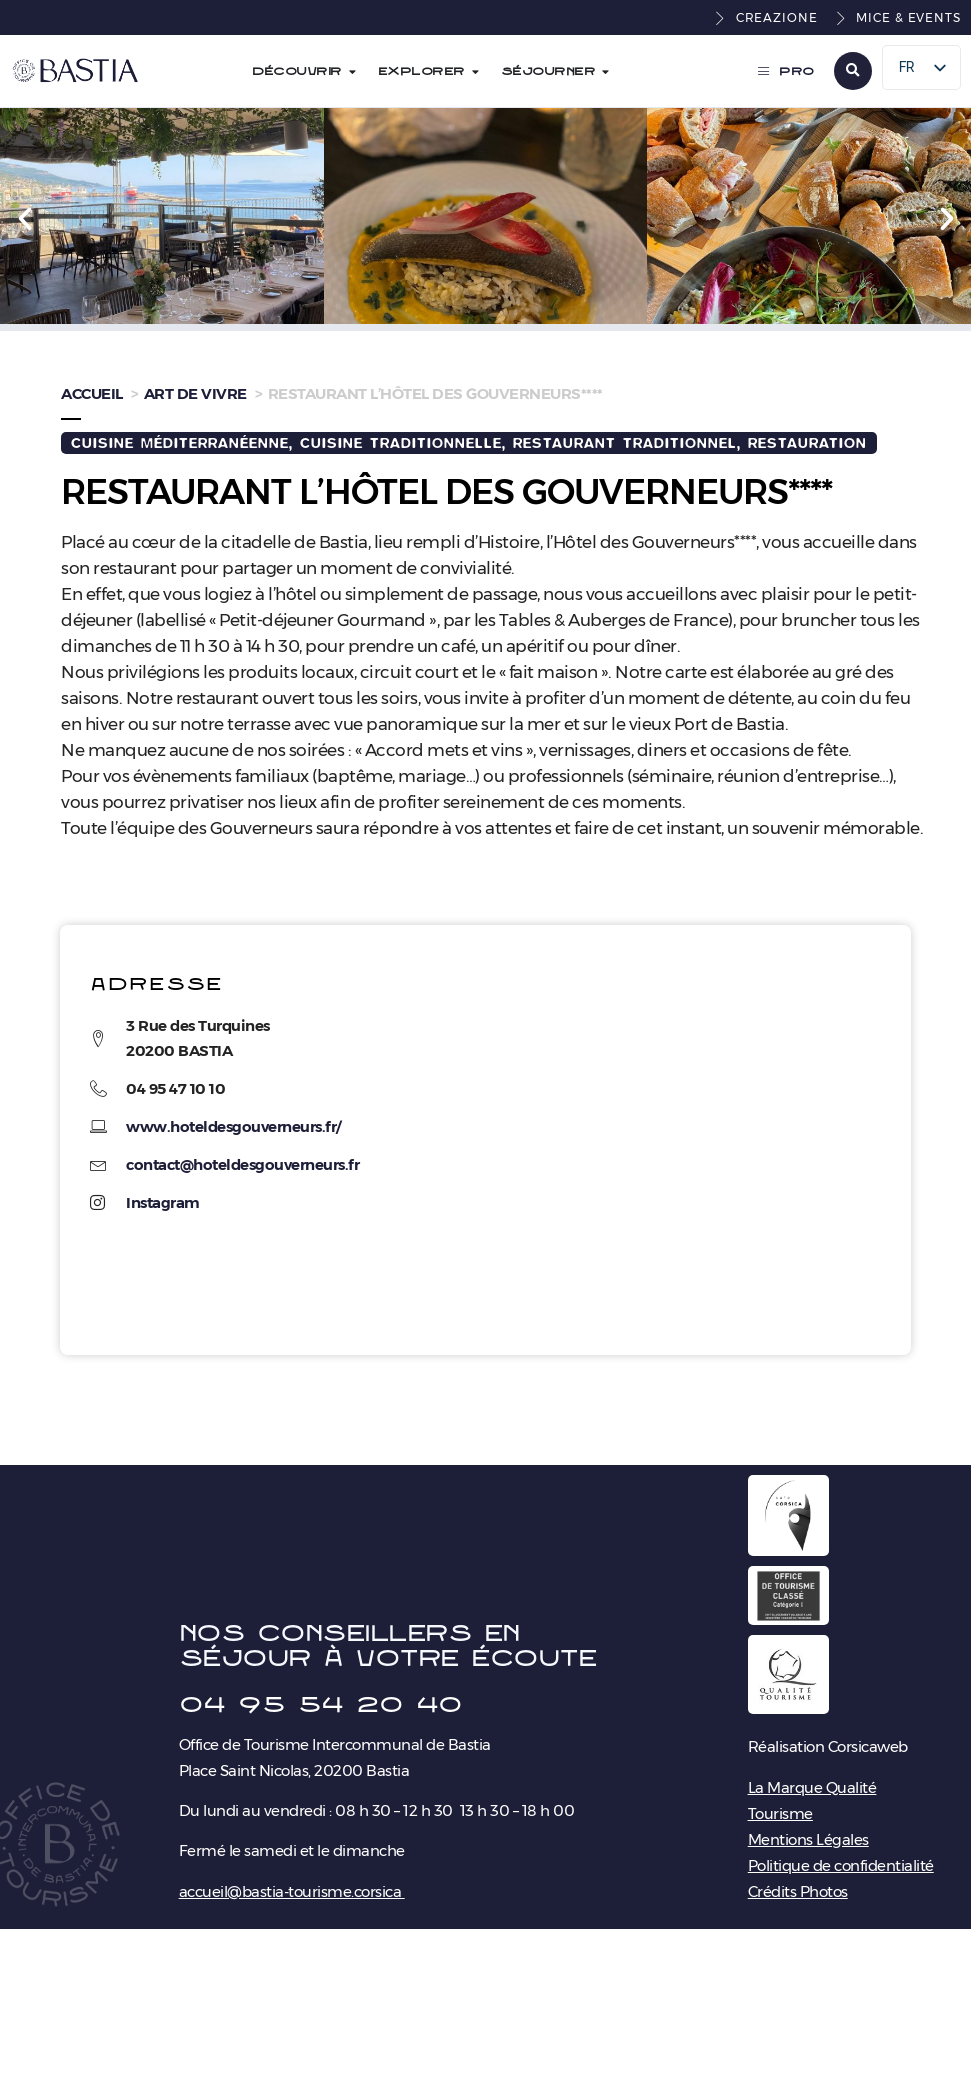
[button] (853, 71)
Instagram (163, 1202)
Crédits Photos (798, 1891)
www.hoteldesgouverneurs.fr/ (233, 1126)
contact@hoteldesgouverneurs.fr (242, 1164)
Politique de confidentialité (841, 1865)
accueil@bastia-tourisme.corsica (290, 1891)
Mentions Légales (808, 1839)
